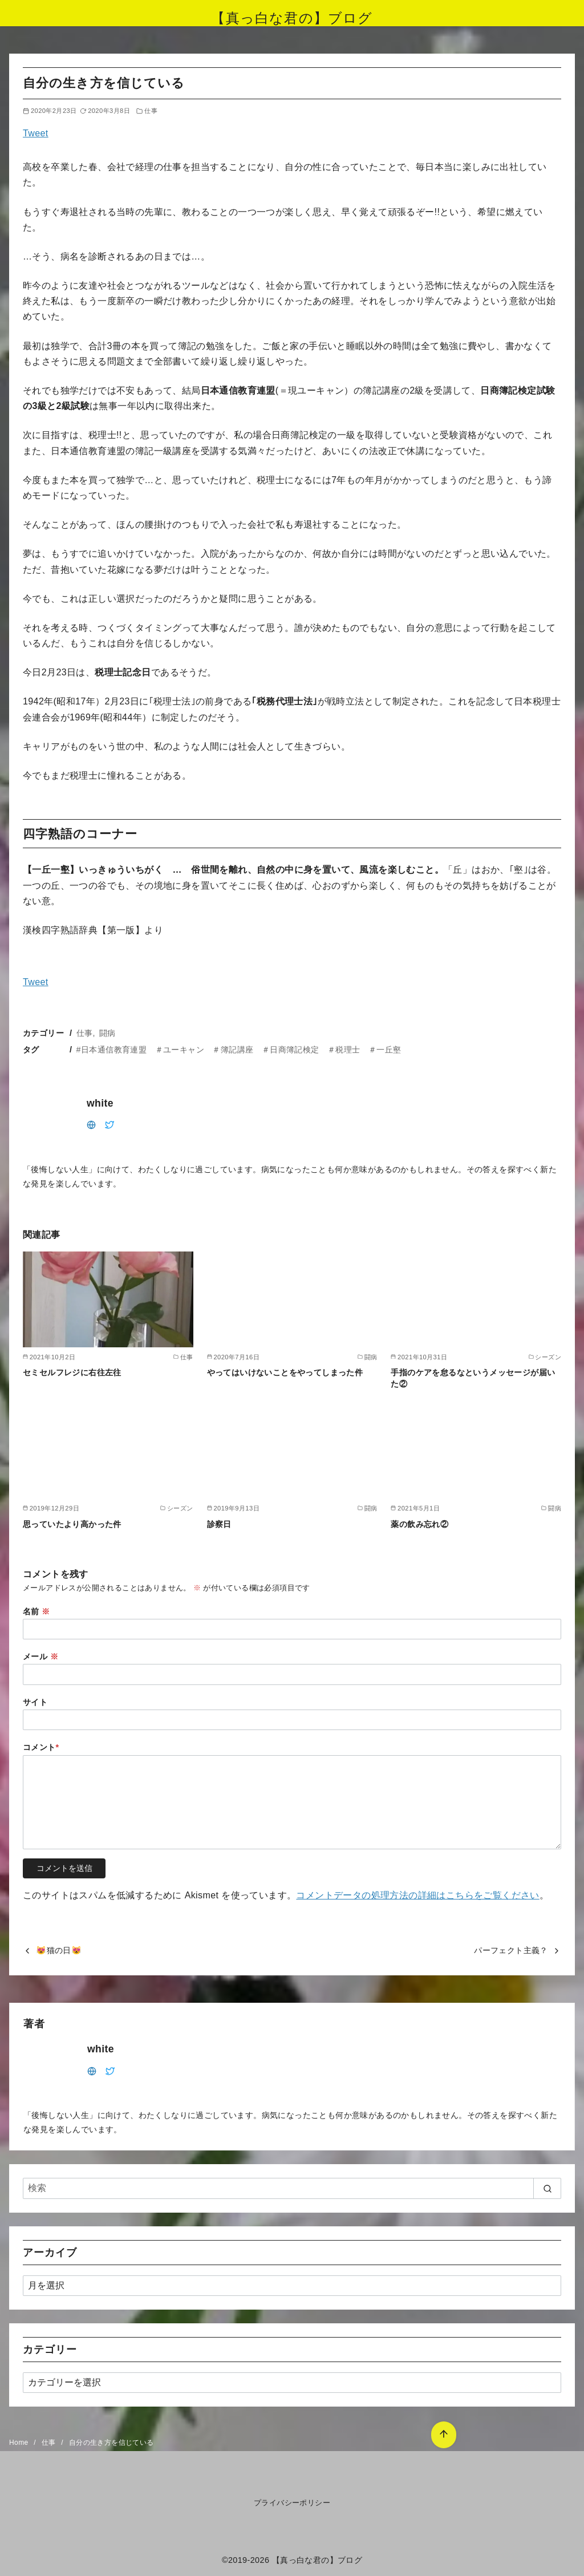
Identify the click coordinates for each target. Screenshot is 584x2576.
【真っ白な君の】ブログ (291, 18)
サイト (35, 1702)
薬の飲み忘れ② (419, 1524)
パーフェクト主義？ (511, 1950)
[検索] (292, 2188)
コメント (41, 1747)
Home (19, 2443)
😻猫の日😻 (59, 1950)
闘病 (107, 1033)
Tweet (35, 133)
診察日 (219, 1524)
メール (40, 1656)
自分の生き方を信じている (111, 2443)
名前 (36, 1611)
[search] (547, 2188)
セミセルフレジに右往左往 (72, 1372)
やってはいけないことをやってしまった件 (285, 1372)
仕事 (150, 110)
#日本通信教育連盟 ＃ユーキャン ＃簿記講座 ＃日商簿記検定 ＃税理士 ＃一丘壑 (239, 1049)
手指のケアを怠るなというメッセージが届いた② (473, 1378)
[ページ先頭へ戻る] (442, 2433)
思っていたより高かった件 (72, 1524)
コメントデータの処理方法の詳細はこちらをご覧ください (417, 1895)
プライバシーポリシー (292, 2502)
